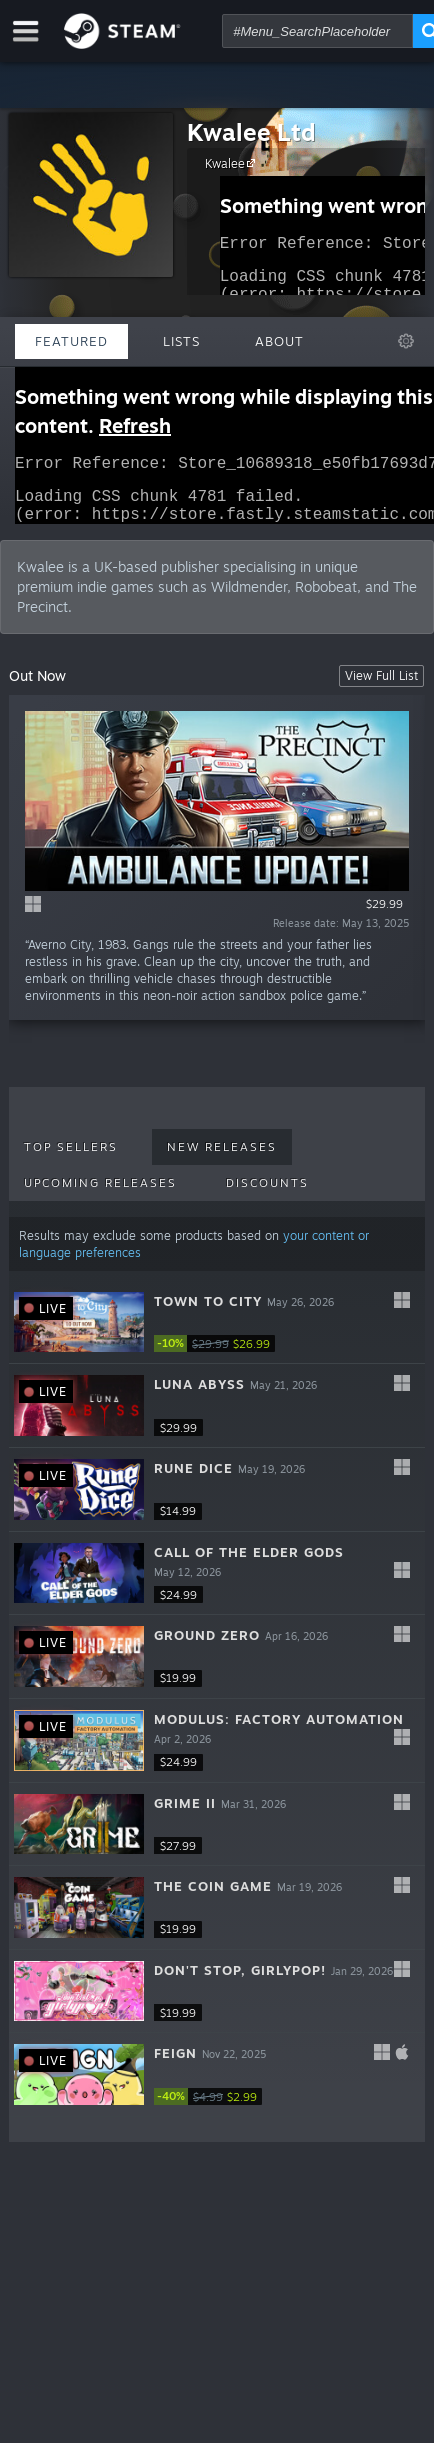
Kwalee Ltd (251, 132)
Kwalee (233, 163)
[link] (214, 1355)
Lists (181, 341)
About (279, 341)
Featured (71, 341)
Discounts (267, 1195)
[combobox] (317, 31)
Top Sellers (71, 1159)
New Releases (222, 1159)
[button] (217, 1335)
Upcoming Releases (100, 1195)
